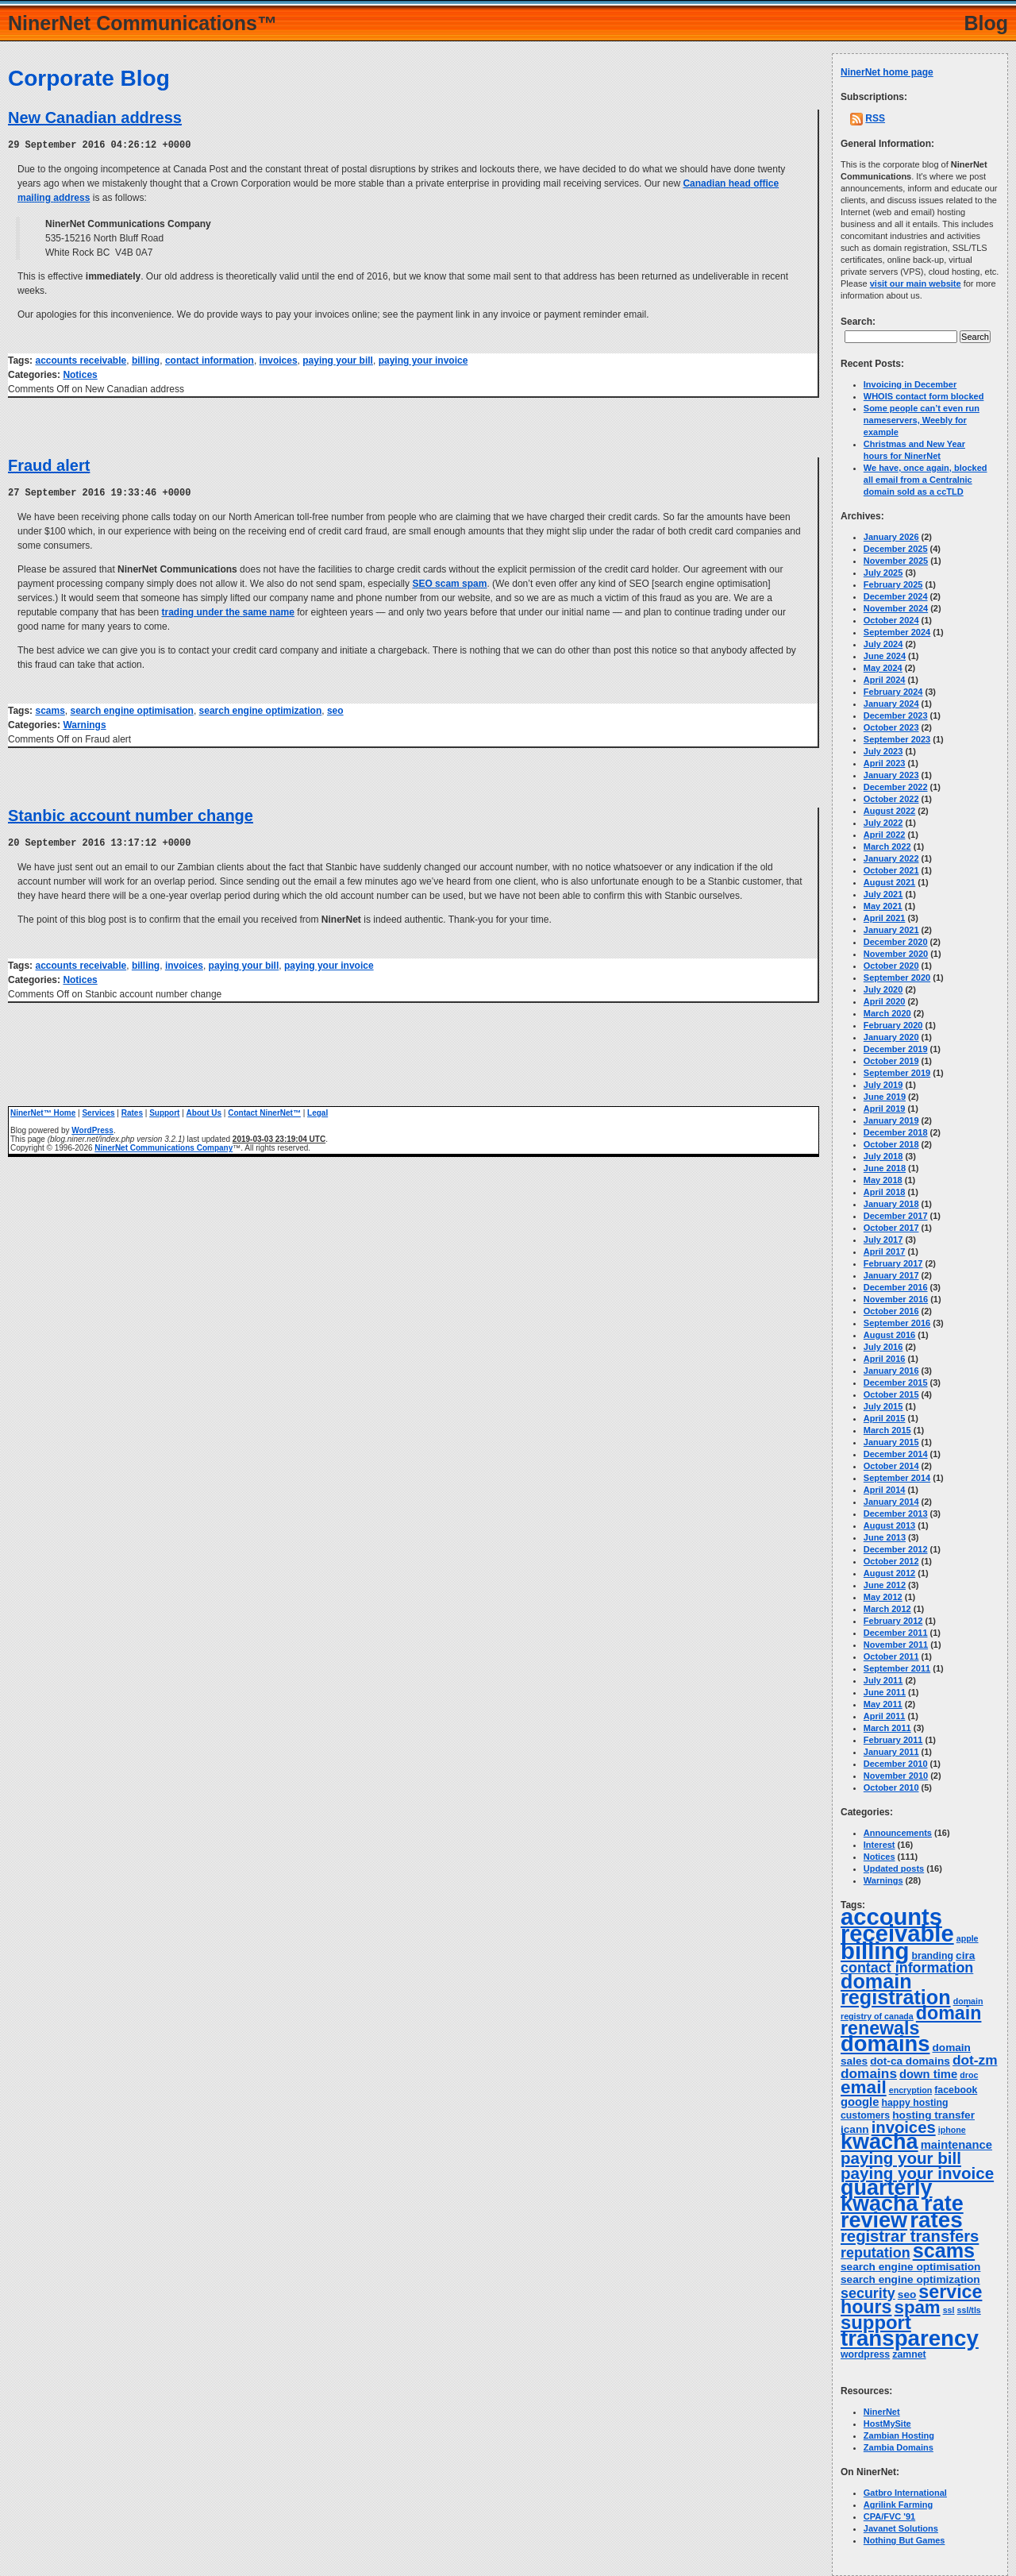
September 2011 (897, 1668)
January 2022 (891, 858)
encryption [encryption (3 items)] (910, 2090)
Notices (80, 374)
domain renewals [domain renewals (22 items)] (911, 2020)
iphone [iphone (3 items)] (952, 2129)
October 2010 (891, 1787)
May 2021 (883, 906)
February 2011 (893, 1740)
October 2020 (891, 965)
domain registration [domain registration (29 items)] (896, 1989)
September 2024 (897, 632)
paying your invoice (423, 359)
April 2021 (885, 918)
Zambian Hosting (899, 2435)
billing (146, 359)
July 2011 (883, 1680)
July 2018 (883, 1156)
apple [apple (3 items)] (967, 1938)
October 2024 (891, 620)
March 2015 (887, 1430)
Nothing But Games (904, 2540)
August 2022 (889, 811)
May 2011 (883, 1704)
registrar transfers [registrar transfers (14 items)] (910, 2236)
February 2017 (893, 1263)
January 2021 (891, 930)
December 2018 (896, 1132)
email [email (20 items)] (864, 2087)
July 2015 (883, 1406)
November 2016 (896, 1299)
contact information (209, 359)
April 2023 (885, 763)
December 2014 (896, 1454)
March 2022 (887, 846)
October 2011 (891, 1656)
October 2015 (891, 1394)
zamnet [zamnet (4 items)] (909, 2354)
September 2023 (897, 739)
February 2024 (893, 691)
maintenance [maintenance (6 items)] (956, 2144)
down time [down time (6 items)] (928, 2074)
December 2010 (896, 1763)
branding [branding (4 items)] (932, 1955)
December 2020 (896, 942)
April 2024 (885, 679)
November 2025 (896, 560)
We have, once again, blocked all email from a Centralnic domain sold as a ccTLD (925, 479)
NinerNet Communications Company (163, 1145)
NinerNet (882, 2411)
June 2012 (885, 1585)
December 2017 (896, 1216)
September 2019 (897, 1073)
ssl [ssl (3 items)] (949, 2310)
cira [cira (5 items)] (965, 1955)
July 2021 (883, 894)
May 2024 (883, 668)
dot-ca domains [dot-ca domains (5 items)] (910, 2061)
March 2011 (887, 1728)
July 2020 (883, 989)
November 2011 (896, 1644)
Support (164, 1110)
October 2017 (891, 1227)
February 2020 (893, 1025)
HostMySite (887, 2423)
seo (335, 709)
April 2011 (885, 1716)
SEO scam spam (449, 582)
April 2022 (885, 834)
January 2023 (891, 775)
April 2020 (885, 1001)
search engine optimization (260, 709)
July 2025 (883, 572)
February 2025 (893, 584)
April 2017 (885, 1251)
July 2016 (883, 1347)
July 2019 (883, 1084)
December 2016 (896, 1287)
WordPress (92, 1128)
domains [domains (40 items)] (885, 2043)
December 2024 (896, 596)
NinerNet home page (887, 72)
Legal (317, 1110)
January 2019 (891, 1120)
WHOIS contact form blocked (924, 396)
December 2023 (896, 715)
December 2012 (896, 1549)
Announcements (898, 1833)
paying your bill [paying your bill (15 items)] (901, 2158)
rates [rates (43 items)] (936, 2220)
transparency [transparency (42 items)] (910, 2338)
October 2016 (891, 1311)
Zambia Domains (898, 2447)
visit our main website (915, 283)
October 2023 (891, 727)
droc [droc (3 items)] (969, 2075)
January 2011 (891, 1752)
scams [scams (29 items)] (944, 2250)
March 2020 (887, 1013)
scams (49, 709)
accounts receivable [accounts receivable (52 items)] (897, 1925)
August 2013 (889, 1525)
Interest (879, 1844)
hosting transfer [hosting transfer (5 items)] (933, 2115)
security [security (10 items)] (868, 2293)
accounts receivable (80, 359)
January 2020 (891, 1037)
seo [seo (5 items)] (907, 2294)
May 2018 (883, 1180)
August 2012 (889, 1573)
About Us (204, 1110)
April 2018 (885, 1192)
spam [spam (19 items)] (918, 2307)
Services (98, 1110)
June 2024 (885, 656)
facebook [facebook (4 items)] (955, 2090)
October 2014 (891, 1466)
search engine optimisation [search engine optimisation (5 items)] (910, 2267)
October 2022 (891, 799)
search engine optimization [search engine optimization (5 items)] (910, 2279)
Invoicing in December (910, 384)
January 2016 (891, 1370)
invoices (279, 359)
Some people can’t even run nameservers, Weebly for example (921, 420)
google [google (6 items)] (860, 2102)
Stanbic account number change (130, 814)
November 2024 (896, 608)
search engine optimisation (132, 709)
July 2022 (883, 822)
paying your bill (337, 359)
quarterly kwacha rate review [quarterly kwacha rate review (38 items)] (902, 2204)
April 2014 (885, 1489)
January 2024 (891, 703)
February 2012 (893, 1620)
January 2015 (891, 1442)
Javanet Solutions (901, 2528)
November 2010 (896, 1775)
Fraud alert (49, 464)
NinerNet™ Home (42, 1110)
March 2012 (887, 1609)
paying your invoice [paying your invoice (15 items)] (917, 2173)
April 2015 (885, 1418)
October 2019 (891, 1061)
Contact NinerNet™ (264, 1110)
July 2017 (883, 1239)
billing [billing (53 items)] (875, 1951)
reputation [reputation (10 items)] (875, 2253)
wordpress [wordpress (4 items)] (865, 2354)
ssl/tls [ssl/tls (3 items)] (969, 2310)
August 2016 (889, 1335)
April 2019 (885, 1108)
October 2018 (891, 1144)
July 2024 (883, 644)
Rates (132, 1110)
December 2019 (896, 1049)
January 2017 (891, 1275)
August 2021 (889, 882)
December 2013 (896, 1513)
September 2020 (897, 977)
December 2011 (896, 1632)
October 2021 (891, 870)
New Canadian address (95, 117)
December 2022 (896, 787)
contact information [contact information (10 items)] (907, 1968)
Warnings (84, 723)
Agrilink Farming (898, 2504)
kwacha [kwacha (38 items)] (879, 2142)
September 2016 (897, 1323)
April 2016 (885, 1358)
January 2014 (891, 1501)
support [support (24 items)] (876, 2322)
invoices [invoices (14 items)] (904, 2127)
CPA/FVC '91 (889, 2516)
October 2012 (891, 1561)
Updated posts (894, 1868)
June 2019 (885, 1096)
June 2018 (885, 1168)
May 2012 (883, 1597)
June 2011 (885, 1692)
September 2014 (897, 1478)
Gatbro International (905, 2492)
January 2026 (891, 537)
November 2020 (896, 953)
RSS (875, 118)
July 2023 (883, 751)
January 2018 (891, 1204)
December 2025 (896, 548)
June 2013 (885, 1537)
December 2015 (896, 1382)
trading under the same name (227, 610)
